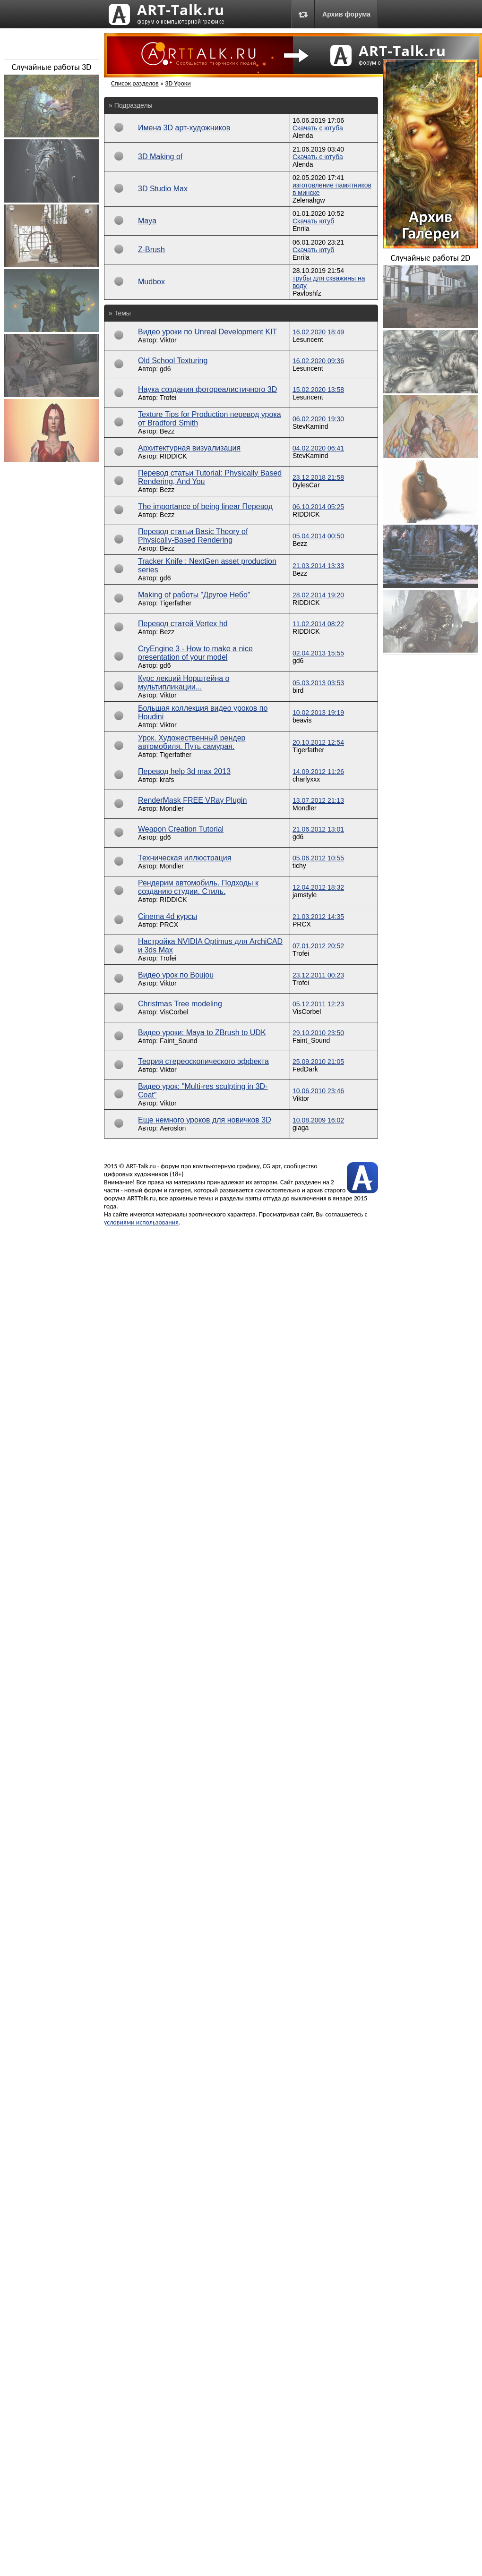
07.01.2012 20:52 (318, 946)
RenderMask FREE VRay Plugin (192, 800)
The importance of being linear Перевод (205, 506)
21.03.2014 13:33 (318, 566)
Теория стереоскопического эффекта (203, 1061)
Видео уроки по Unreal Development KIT (207, 332)
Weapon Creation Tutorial (181, 829)
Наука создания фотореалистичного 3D (207, 389)
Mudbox (151, 282)
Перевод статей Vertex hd (183, 624)
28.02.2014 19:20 (318, 595)
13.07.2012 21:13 (318, 800)
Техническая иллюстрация (184, 858)
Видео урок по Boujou (176, 975)
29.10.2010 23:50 (318, 1033)
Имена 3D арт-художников (184, 128)
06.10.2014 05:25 (318, 506)
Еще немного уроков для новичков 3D (204, 1120)
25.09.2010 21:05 (318, 1061)
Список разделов (135, 83)
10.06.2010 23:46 (318, 1091)
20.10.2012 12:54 (318, 742)
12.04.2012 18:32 (318, 887)
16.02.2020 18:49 (318, 332)
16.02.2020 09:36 (318, 361)
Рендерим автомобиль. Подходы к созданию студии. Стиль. (198, 887)
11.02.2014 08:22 (318, 624)
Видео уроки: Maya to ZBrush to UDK (202, 1033)
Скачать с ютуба (318, 128)
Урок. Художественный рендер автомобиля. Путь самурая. (191, 742)
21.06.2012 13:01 (318, 829)
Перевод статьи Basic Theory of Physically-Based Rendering (193, 535)
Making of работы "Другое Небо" (194, 595)
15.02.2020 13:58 (318, 389)
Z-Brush (151, 250)
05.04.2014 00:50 (318, 536)
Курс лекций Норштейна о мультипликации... (183, 682)
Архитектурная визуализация (189, 448)
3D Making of (160, 157)
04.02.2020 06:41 (318, 448)
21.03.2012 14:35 (318, 916)
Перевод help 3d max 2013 (184, 771)
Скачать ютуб (313, 221)
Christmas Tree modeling (180, 1004)
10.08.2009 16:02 (318, 1120)
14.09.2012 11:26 (318, 771)
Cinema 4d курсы (167, 916)
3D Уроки (178, 83)
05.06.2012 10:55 (318, 858)
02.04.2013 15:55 (318, 653)
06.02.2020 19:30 (318, 419)
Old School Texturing (172, 361)
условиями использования (141, 1222)
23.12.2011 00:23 (318, 975)
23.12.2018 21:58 (318, 477)
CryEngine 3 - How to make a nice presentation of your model (195, 653)
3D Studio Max (163, 189)
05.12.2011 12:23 (318, 1004)
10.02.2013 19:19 (318, 712)
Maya (147, 221)
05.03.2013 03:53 (318, 683)
